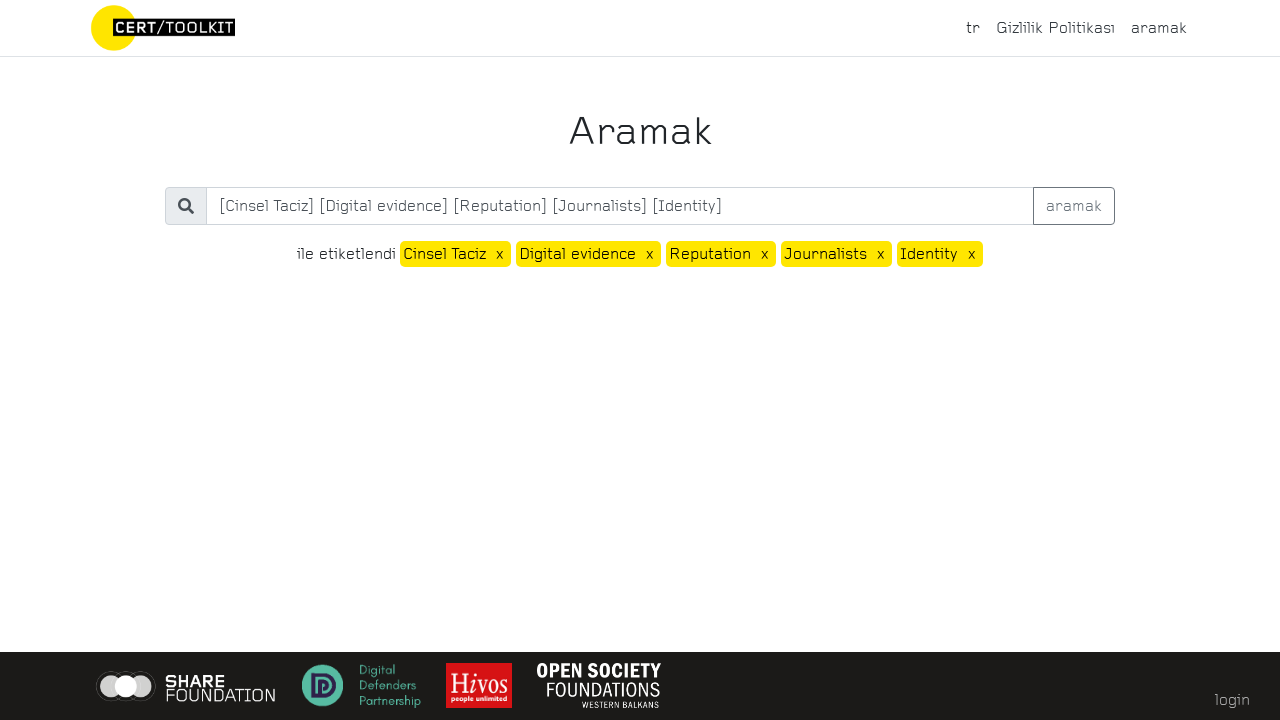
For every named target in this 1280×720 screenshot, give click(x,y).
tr (973, 27)
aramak (1159, 27)
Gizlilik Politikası (1055, 27)
